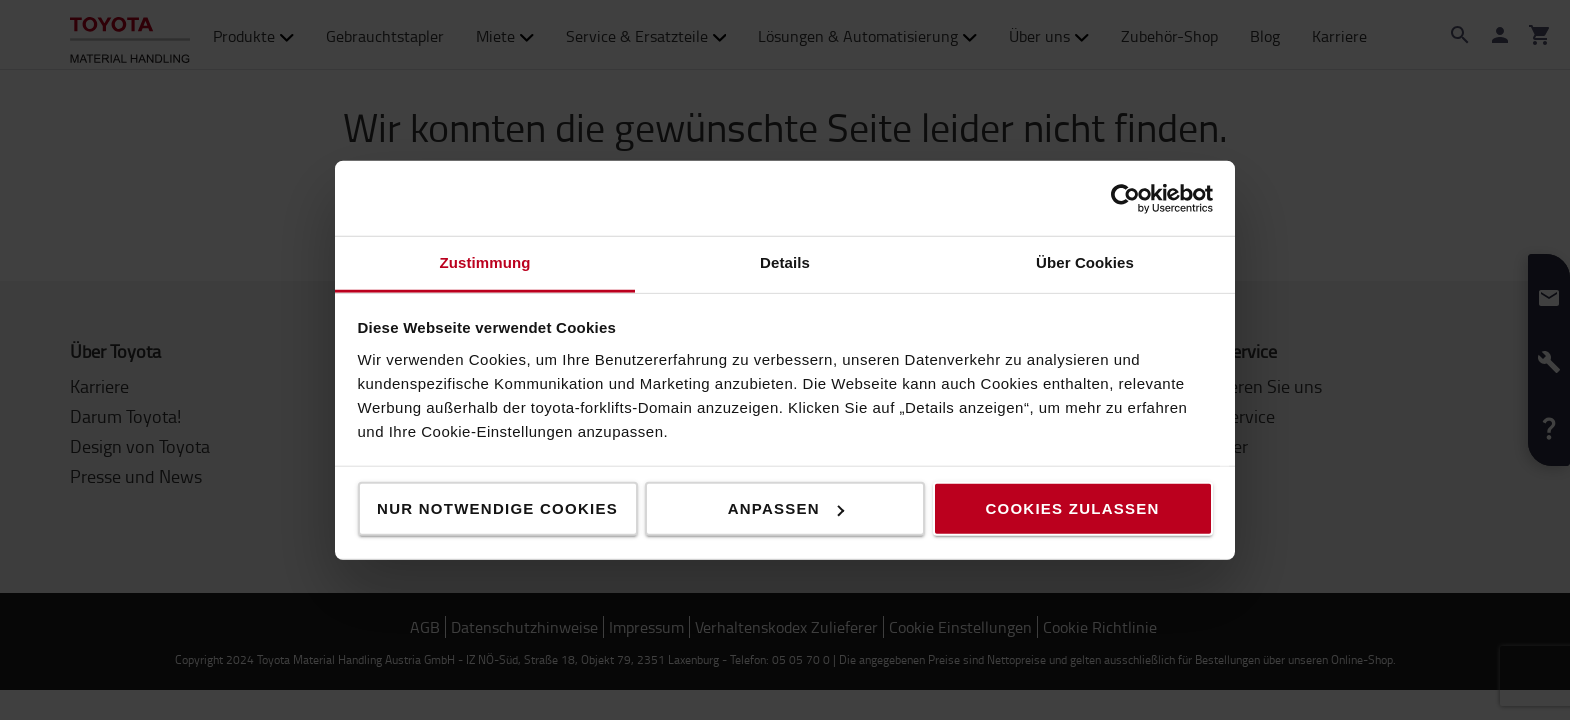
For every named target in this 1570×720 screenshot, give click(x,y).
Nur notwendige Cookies (497, 508)
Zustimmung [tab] (485, 262)
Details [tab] (785, 262)
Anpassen (786, 508)
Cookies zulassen (1072, 508)
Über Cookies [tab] (1085, 262)
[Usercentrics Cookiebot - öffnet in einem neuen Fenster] (1125, 198)
